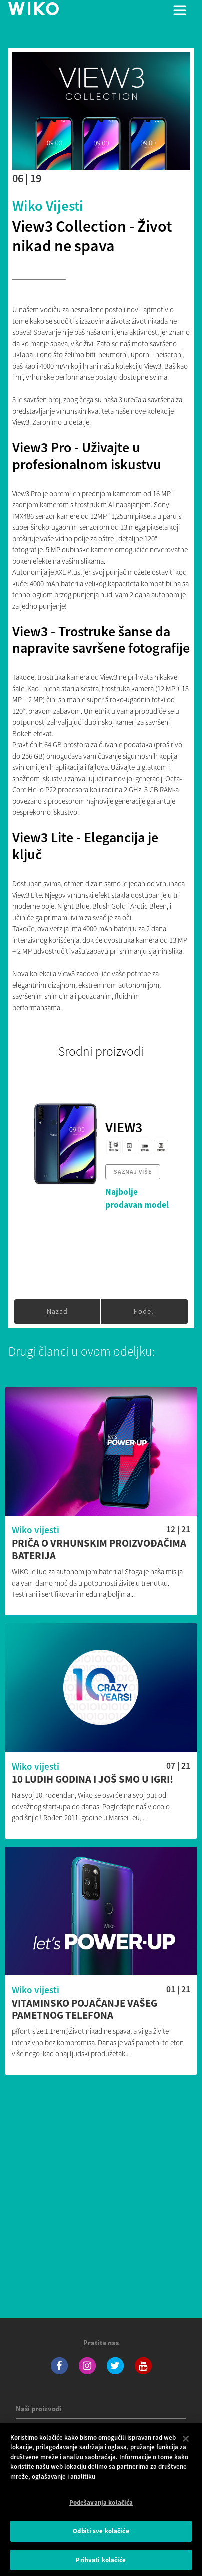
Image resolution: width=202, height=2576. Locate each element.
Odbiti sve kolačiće (101, 2538)
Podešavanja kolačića (101, 2510)
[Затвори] (186, 2446)
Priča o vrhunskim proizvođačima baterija (99, 1549)
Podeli (144, 1311)
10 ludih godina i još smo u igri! (92, 1779)
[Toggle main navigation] (180, 10)
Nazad (57, 1311)
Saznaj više (133, 1171)
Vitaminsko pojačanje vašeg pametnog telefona (84, 2009)
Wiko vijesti (47, 206)
